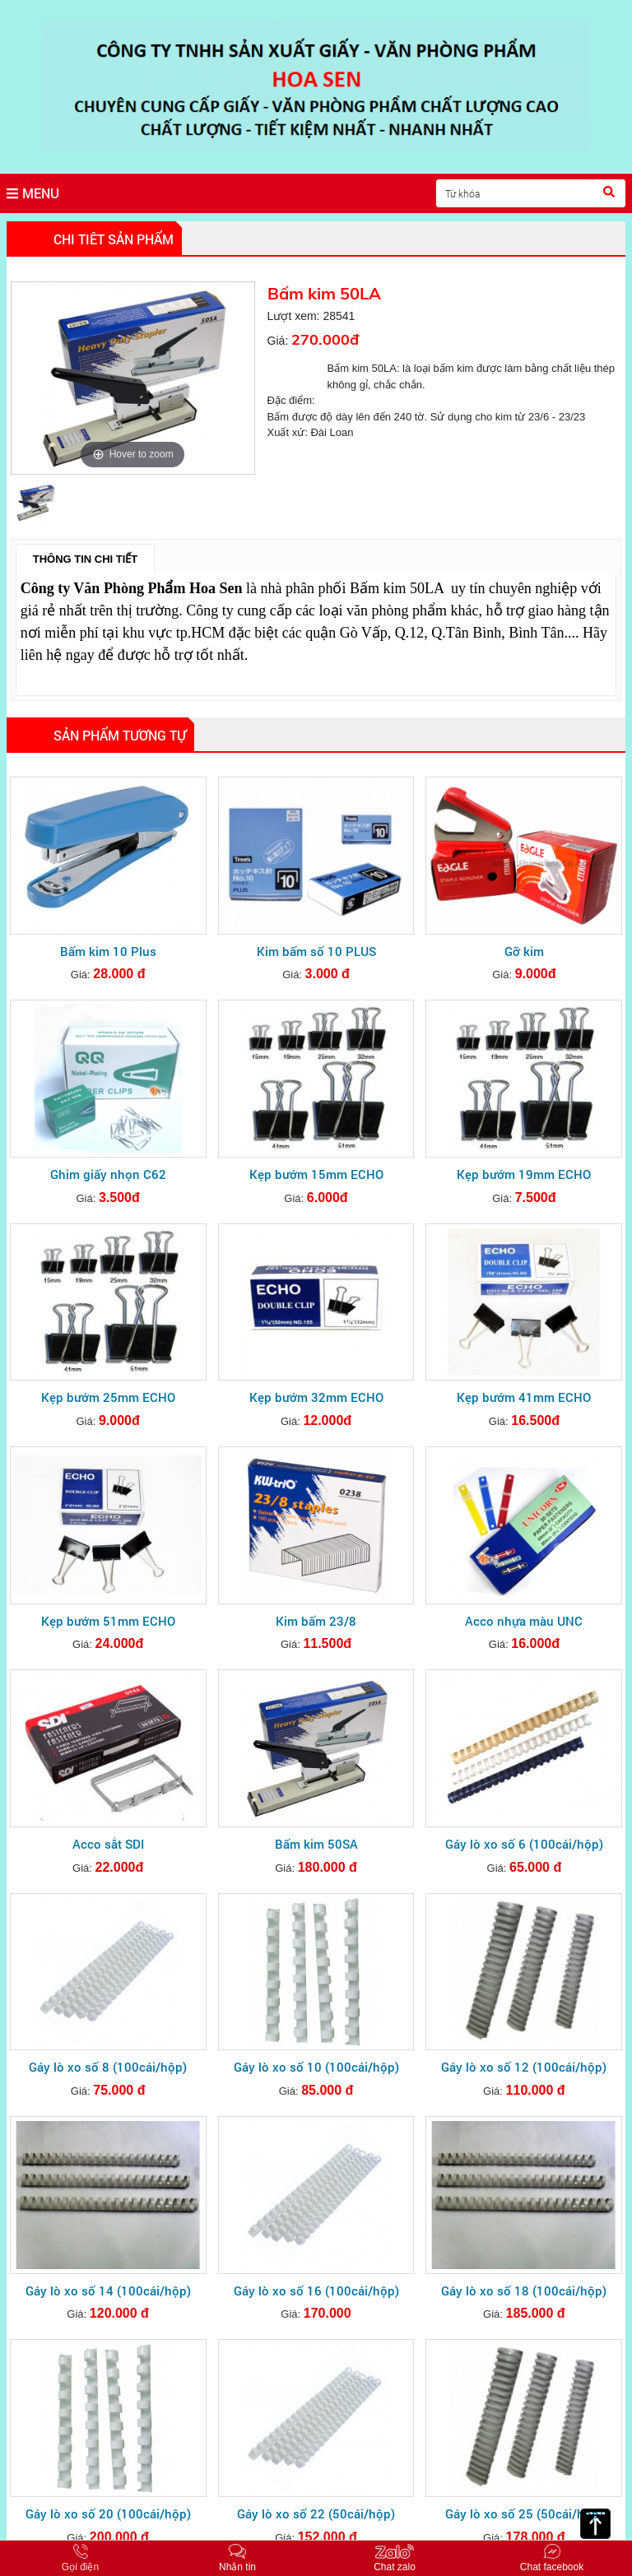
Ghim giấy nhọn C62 (108, 1174)
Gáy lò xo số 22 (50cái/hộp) (316, 2513)
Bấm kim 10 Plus (108, 951)
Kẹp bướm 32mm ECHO (316, 1397)
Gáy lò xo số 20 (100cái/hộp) (108, 2513)
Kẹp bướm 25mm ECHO (108, 1397)
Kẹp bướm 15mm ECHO (316, 1174)
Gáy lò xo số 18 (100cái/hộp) (523, 2290)
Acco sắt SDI (108, 1844)
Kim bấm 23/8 (316, 1621)
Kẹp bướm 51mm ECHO (108, 1621)
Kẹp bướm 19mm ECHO (524, 1174)
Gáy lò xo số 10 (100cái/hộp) (316, 2066)
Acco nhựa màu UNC (524, 1621)
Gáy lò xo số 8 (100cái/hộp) (108, 2066)
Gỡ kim (524, 951)
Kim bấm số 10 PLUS (316, 951)
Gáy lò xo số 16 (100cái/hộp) (316, 2290)
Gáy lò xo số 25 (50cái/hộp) (524, 2513)
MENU (33, 193)
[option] (133, 378)
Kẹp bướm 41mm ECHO (524, 1397)
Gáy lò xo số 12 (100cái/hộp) (523, 2066)
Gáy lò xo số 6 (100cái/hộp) (524, 1844)
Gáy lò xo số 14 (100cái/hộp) (108, 2290)
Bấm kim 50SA (316, 1844)
